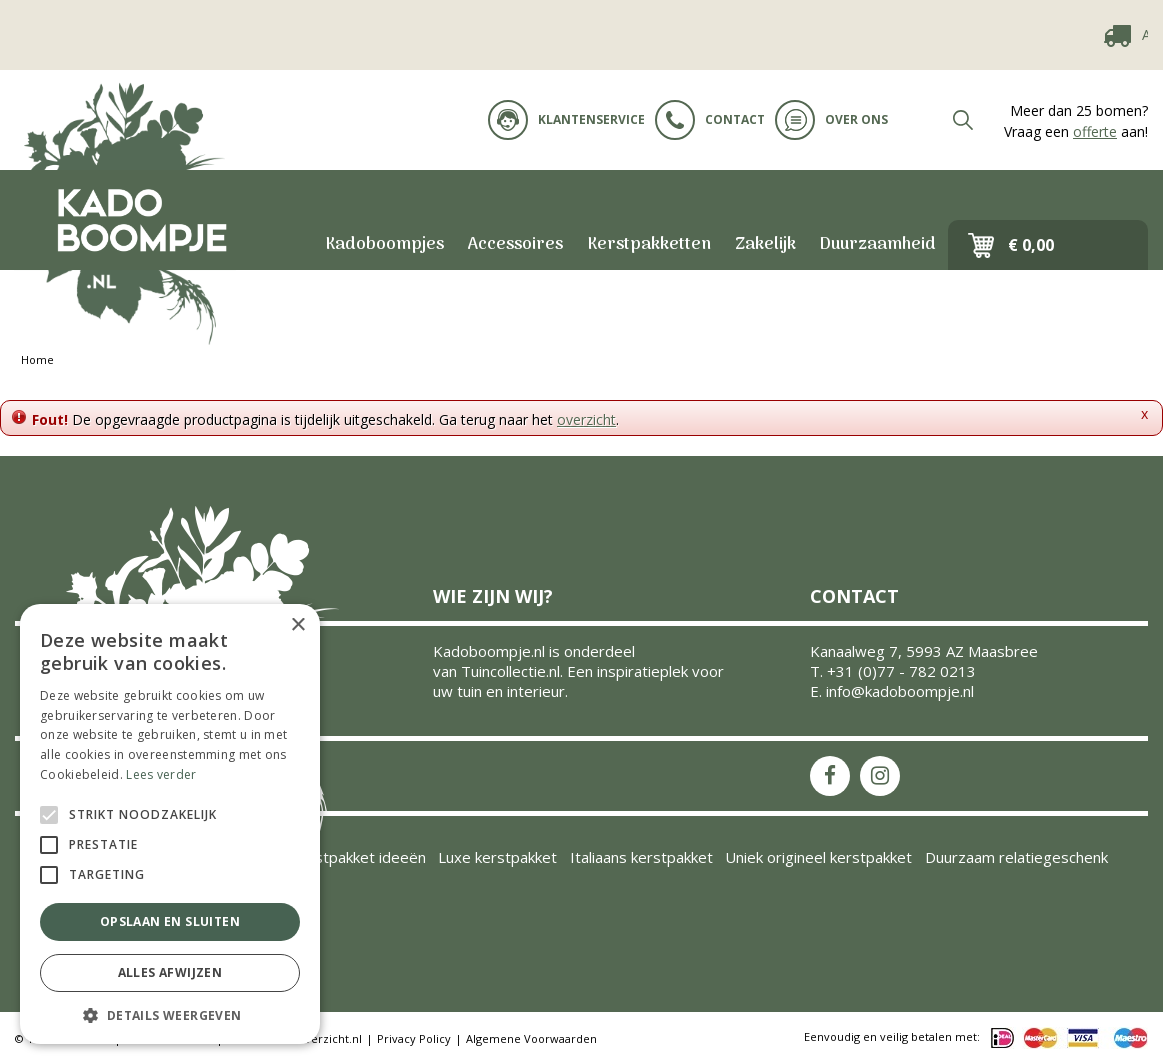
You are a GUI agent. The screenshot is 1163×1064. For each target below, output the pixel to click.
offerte (1095, 131)
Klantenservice (566, 120)
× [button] (297, 625)
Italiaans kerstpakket (641, 857)
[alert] (170, 824)
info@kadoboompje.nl (900, 691)
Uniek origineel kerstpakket (818, 857)
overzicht (586, 419)
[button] (170, 1014)
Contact (710, 120)
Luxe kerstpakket (497, 857)
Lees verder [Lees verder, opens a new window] (161, 774)
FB (830, 776)
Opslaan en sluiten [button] (170, 921)
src (963, 120)
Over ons (831, 120)
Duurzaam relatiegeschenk (1016, 857)
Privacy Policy (414, 1038)
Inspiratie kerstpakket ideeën (325, 857)
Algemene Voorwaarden (531, 1038)
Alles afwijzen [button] (170, 972)
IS (880, 776)
